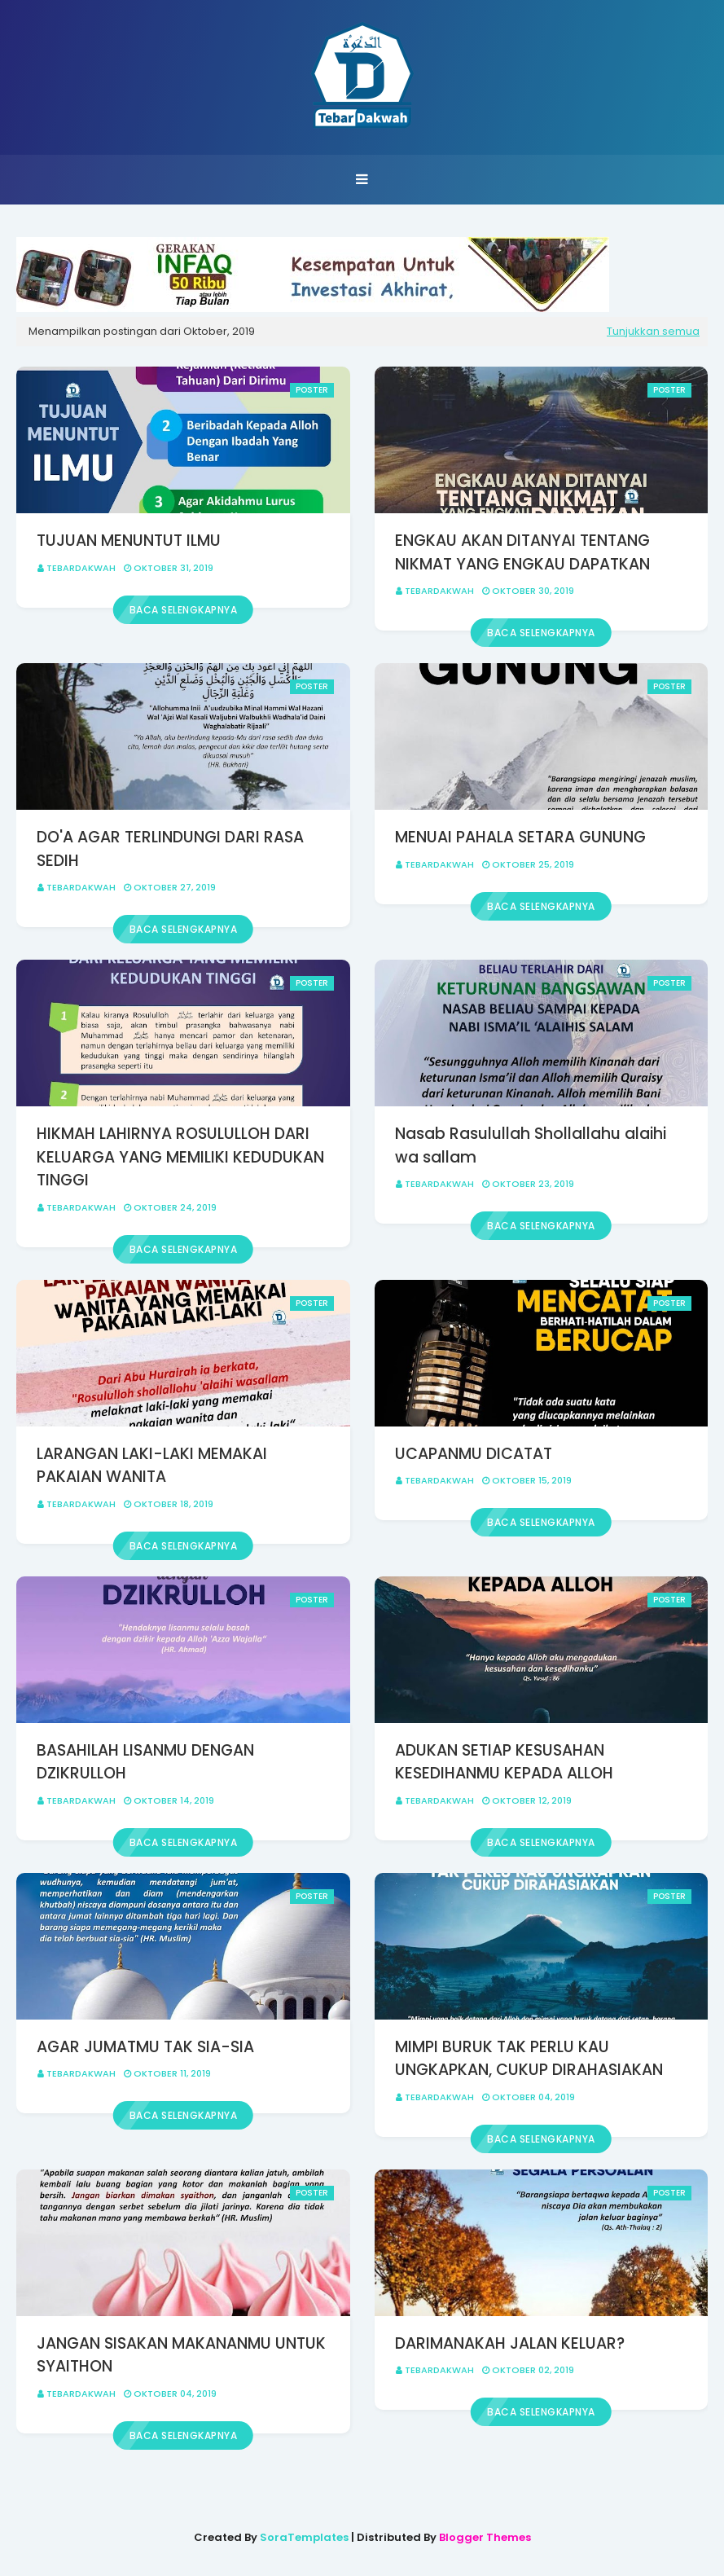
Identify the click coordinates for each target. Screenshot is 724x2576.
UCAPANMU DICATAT (473, 1454)
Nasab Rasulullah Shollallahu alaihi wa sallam (530, 1145)
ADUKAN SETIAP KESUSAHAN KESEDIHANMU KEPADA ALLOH (504, 1762)
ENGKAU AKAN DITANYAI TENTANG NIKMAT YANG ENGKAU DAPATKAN (522, 552)
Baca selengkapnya (183, 610)
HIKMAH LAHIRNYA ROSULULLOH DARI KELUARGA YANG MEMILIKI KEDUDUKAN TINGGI (180, 1157)
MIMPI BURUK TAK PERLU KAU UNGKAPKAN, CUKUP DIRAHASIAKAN (529, 2058)
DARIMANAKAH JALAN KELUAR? (510, 2343)
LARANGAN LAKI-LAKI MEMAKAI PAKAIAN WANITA (152, 1465)
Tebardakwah (81, 567)
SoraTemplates (304, 2537)
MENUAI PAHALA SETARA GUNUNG (520, 837)
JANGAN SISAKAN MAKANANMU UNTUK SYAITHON (181, 2355)
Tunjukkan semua (653, 331)
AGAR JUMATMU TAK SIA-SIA (145, 2047)
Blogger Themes (485, 2537)
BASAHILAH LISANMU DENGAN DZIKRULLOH (145, 1762)
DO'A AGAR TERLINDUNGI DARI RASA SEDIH (170, 849)
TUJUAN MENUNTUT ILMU (129, 541)
